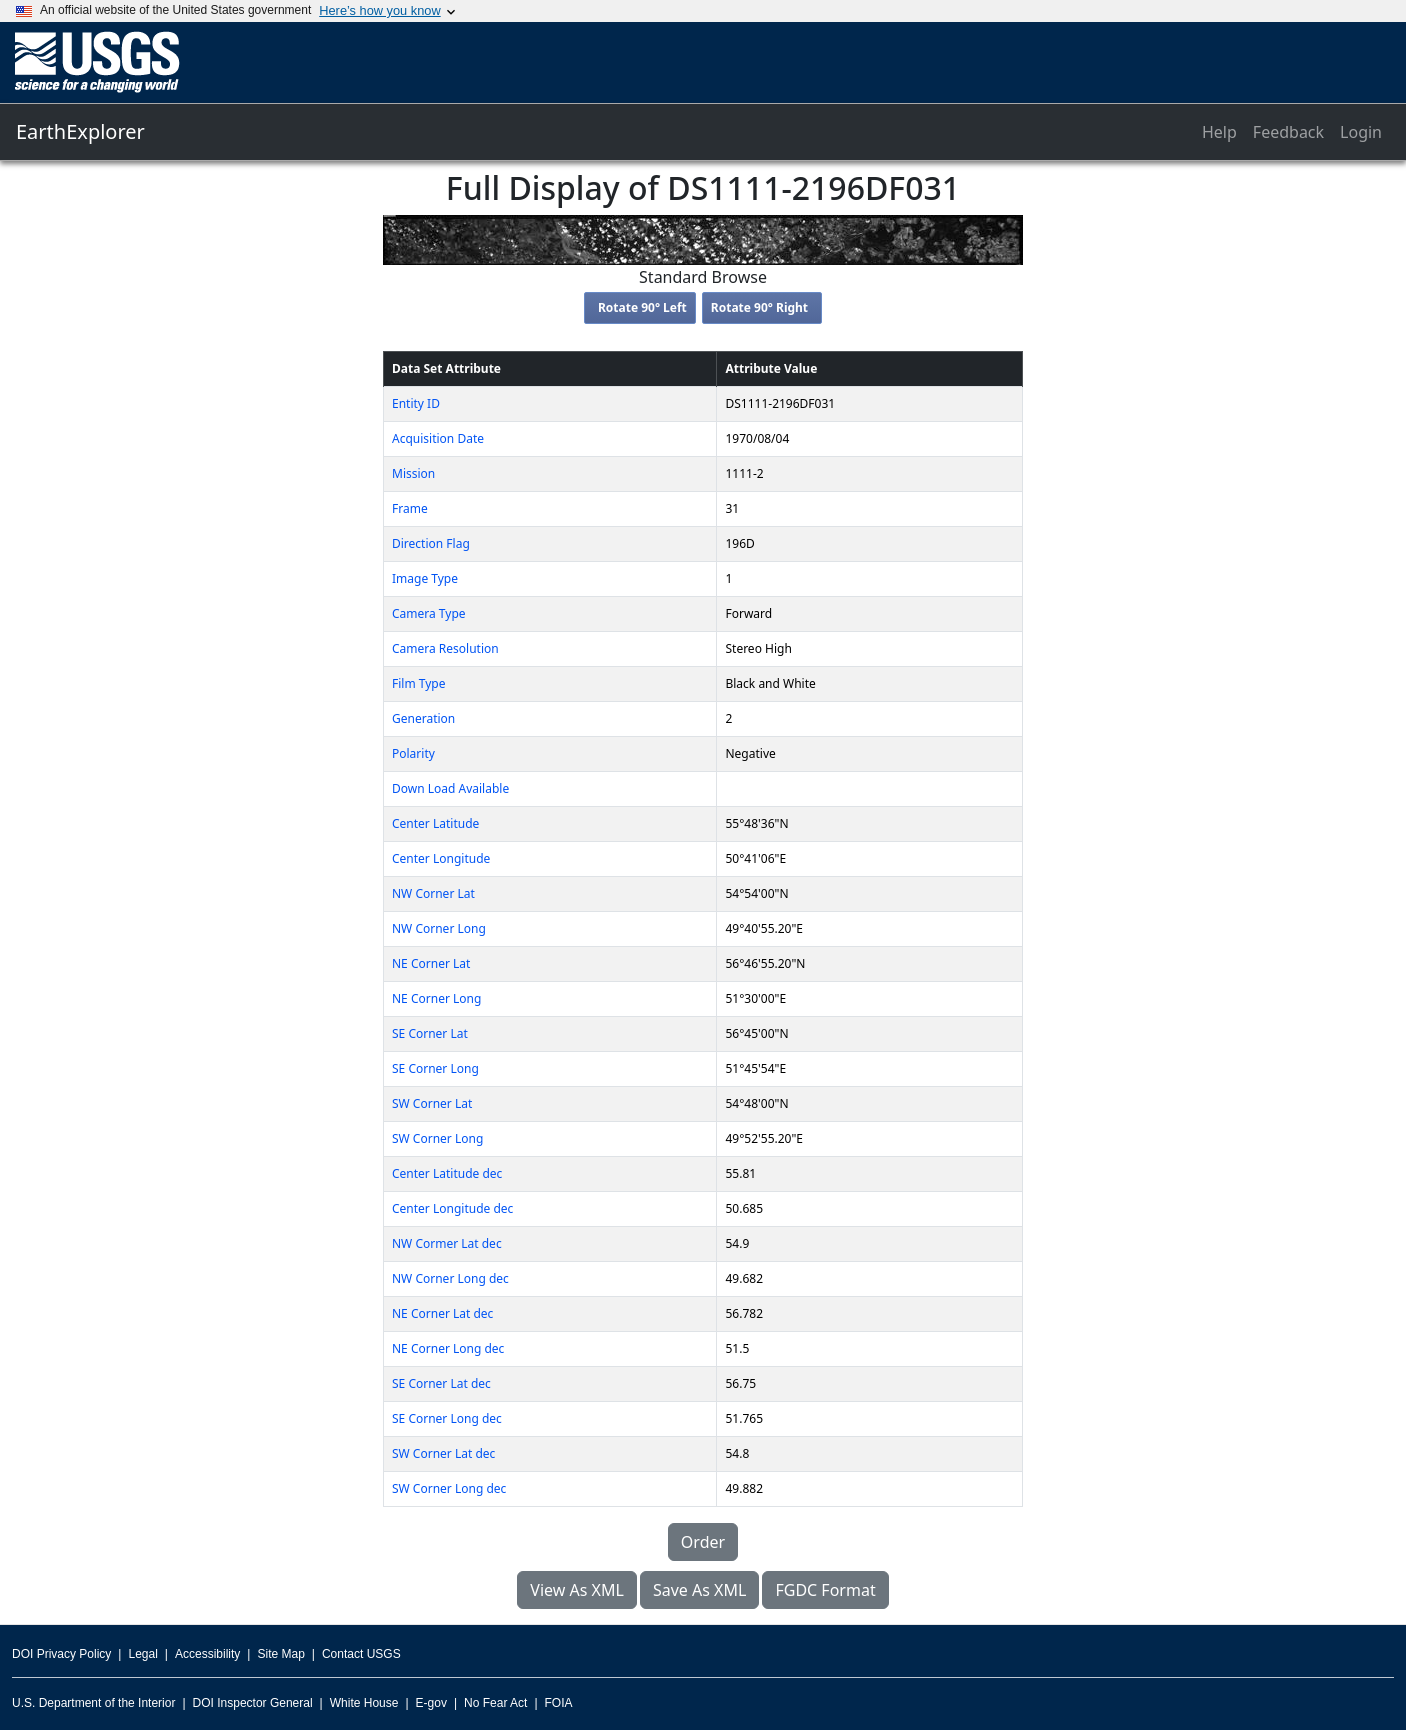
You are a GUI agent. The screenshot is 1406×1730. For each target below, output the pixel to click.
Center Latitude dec (447, 1173)
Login (1361, 132)
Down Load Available (450, 788)
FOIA (559, 1703)
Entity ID (416, 403)
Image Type (425, 578)
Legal (142, 1654)
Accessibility (207, 1654)
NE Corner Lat (431, 963)
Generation (423, 718)
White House (364, 1703)
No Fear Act (495, 1703)
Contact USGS (361, 1654)
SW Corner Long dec (449, 1488)
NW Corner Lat (433, 893)
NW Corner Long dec (450, 1278)
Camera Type (429, 613)
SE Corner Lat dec (441, 1383)
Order (703, 1542)
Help (1219, 132)
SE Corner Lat (430, 1033)
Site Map (280, 1654)
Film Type (418, 683)
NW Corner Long (439, 928)
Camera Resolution (445, 648)
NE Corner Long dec (448, 1348)
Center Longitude (441, 858)
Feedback (1288, 132)
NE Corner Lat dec (442, 1313)
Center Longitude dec (452, 1208)
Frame (410, 508)
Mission (413, 473)
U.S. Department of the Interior (93, 1703)
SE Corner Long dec (447, 1418)
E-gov (431, 1703)
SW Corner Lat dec (443, 1453)
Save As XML (699, 1590)
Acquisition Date (438, 438)
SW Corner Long (437, 1138)
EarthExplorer (80, 131)
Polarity (413, 753)
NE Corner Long (436, 998)
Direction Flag (431, 543)
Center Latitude (435, 823)
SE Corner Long (435, 1068)
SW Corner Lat (432, 1103)
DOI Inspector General (253, 1703)
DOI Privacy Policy (61, 1654)
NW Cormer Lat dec (447, 1243)
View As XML (577, 1590)
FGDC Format (825, 1590)
